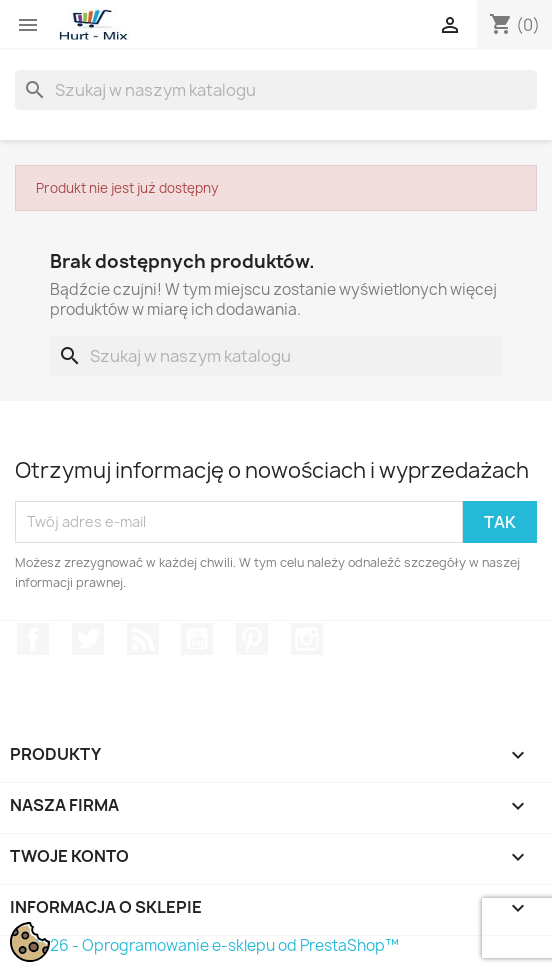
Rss (143, 639)
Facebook (33, 639)
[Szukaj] (276, 90)
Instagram (307, 639)
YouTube (197, 639)
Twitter (88, 639)
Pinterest (252, 639)
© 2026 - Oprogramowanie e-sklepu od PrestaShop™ (207, 945)
